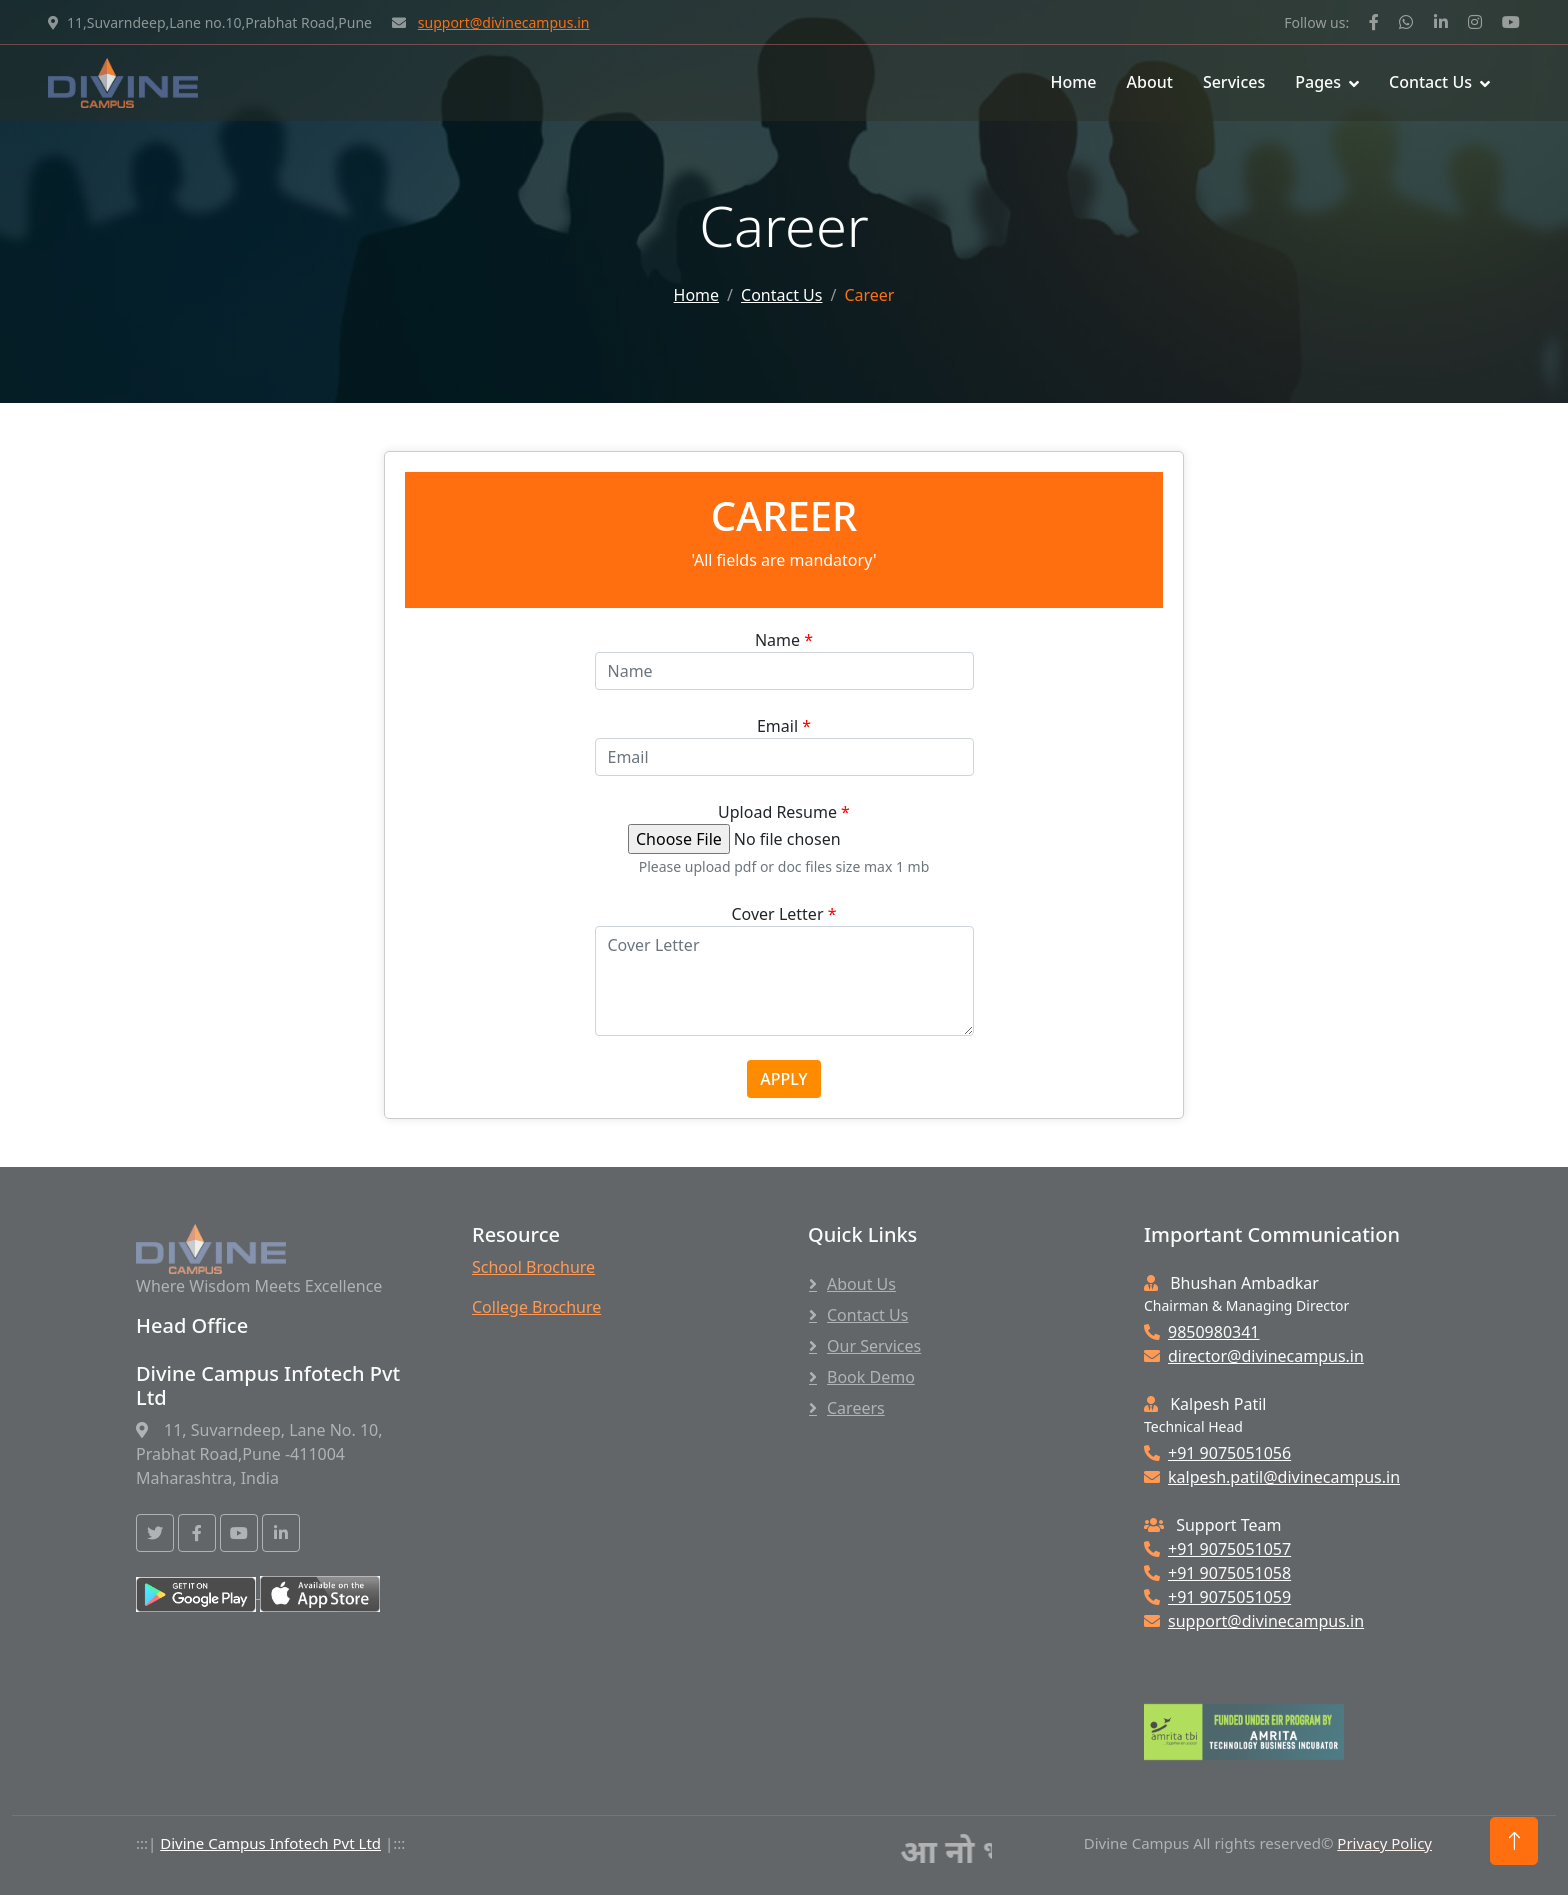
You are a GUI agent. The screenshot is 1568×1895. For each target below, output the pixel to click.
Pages (1318, 82)
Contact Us (1430, 82)
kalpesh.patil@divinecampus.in (1272, 1477)
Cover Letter (784, 914)
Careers (856, 1408)
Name (784, 640)
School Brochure (533, 1267)
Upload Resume (784, 812)
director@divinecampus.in (1254, 1356)
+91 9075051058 (1217, 1573)
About (1150, 82)
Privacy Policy (1384, 1843)
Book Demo (871, 1377)
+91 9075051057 (1217, 1549)
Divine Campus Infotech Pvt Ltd (270, 1843)
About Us (861, 1284)
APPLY (783, 1079)
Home (1073, 82)
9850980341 (1202, 1332)
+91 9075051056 (1217, 1453)
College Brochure (536, 1307)
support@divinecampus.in (504, 22)
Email (784, 726)
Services (1234, 82)
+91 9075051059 (1217, 1597)
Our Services (874, 1346)
